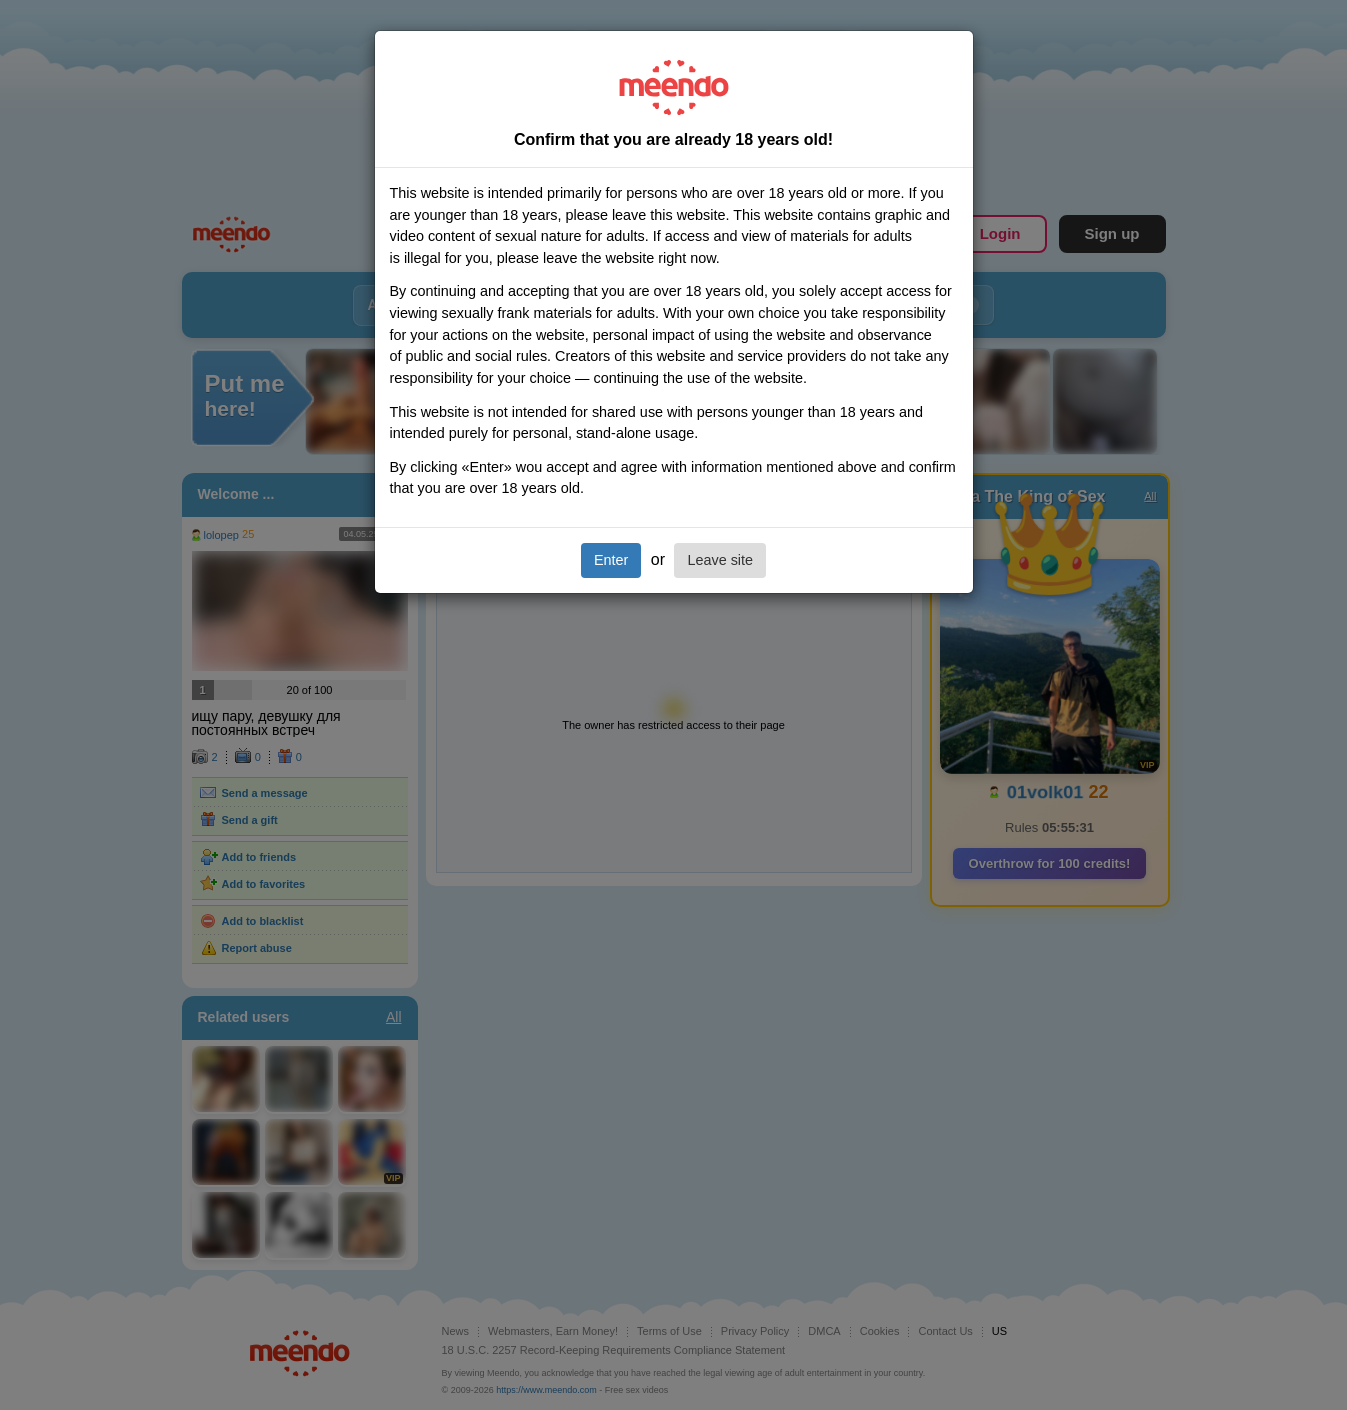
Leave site (720, 560)
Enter (611, 560)
